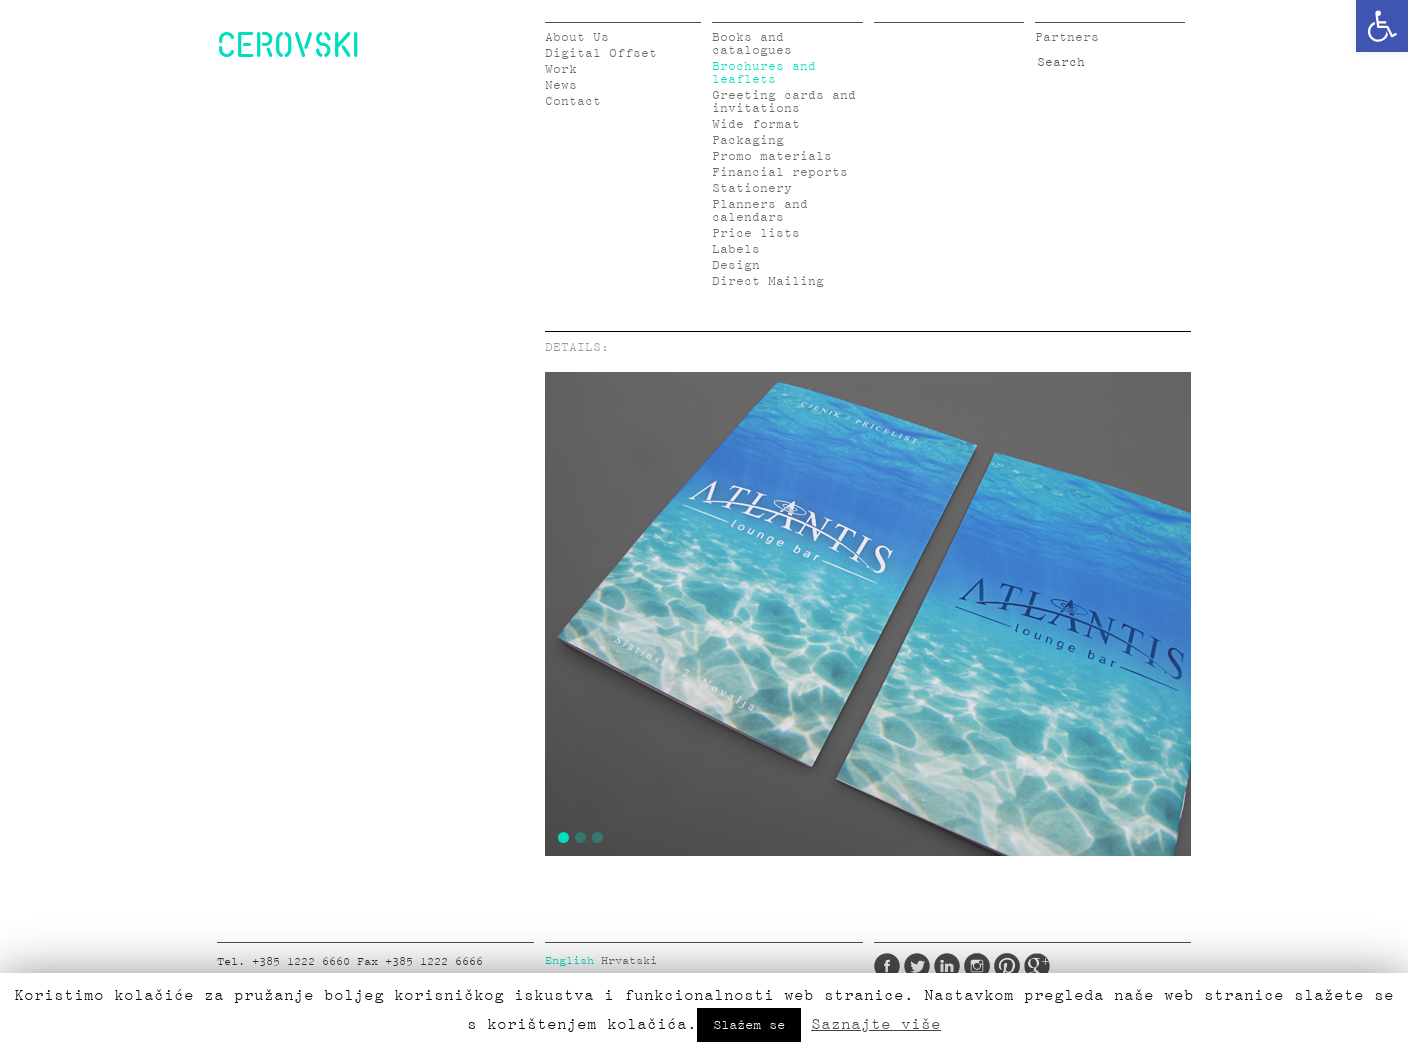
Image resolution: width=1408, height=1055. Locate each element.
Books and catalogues (752, 44)
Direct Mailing (768, 281)
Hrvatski (629, 961)
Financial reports (780, 172)
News (561, 85)
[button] (1382, 26)
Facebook (887, 966)
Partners (1067, 37)
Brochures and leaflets (764, 73)
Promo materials (772, 156)
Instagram (977, 966)
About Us (577, 37)
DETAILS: (577, 347)
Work (561, 69)
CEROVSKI (288, 44)
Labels (736, 249)
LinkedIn (947, 966)
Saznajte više (876, 1024)
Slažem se (749, 1025)
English (569, 961)
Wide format (756, 124)
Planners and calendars (760, 211)
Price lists (756, 233)
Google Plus (1037, 966)
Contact (573, 101)
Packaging (748, 140)
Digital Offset (601, 53)
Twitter (917, 966)
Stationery (752, 188)
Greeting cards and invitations (784, 102)
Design (736, 265)
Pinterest (1007, 966)
